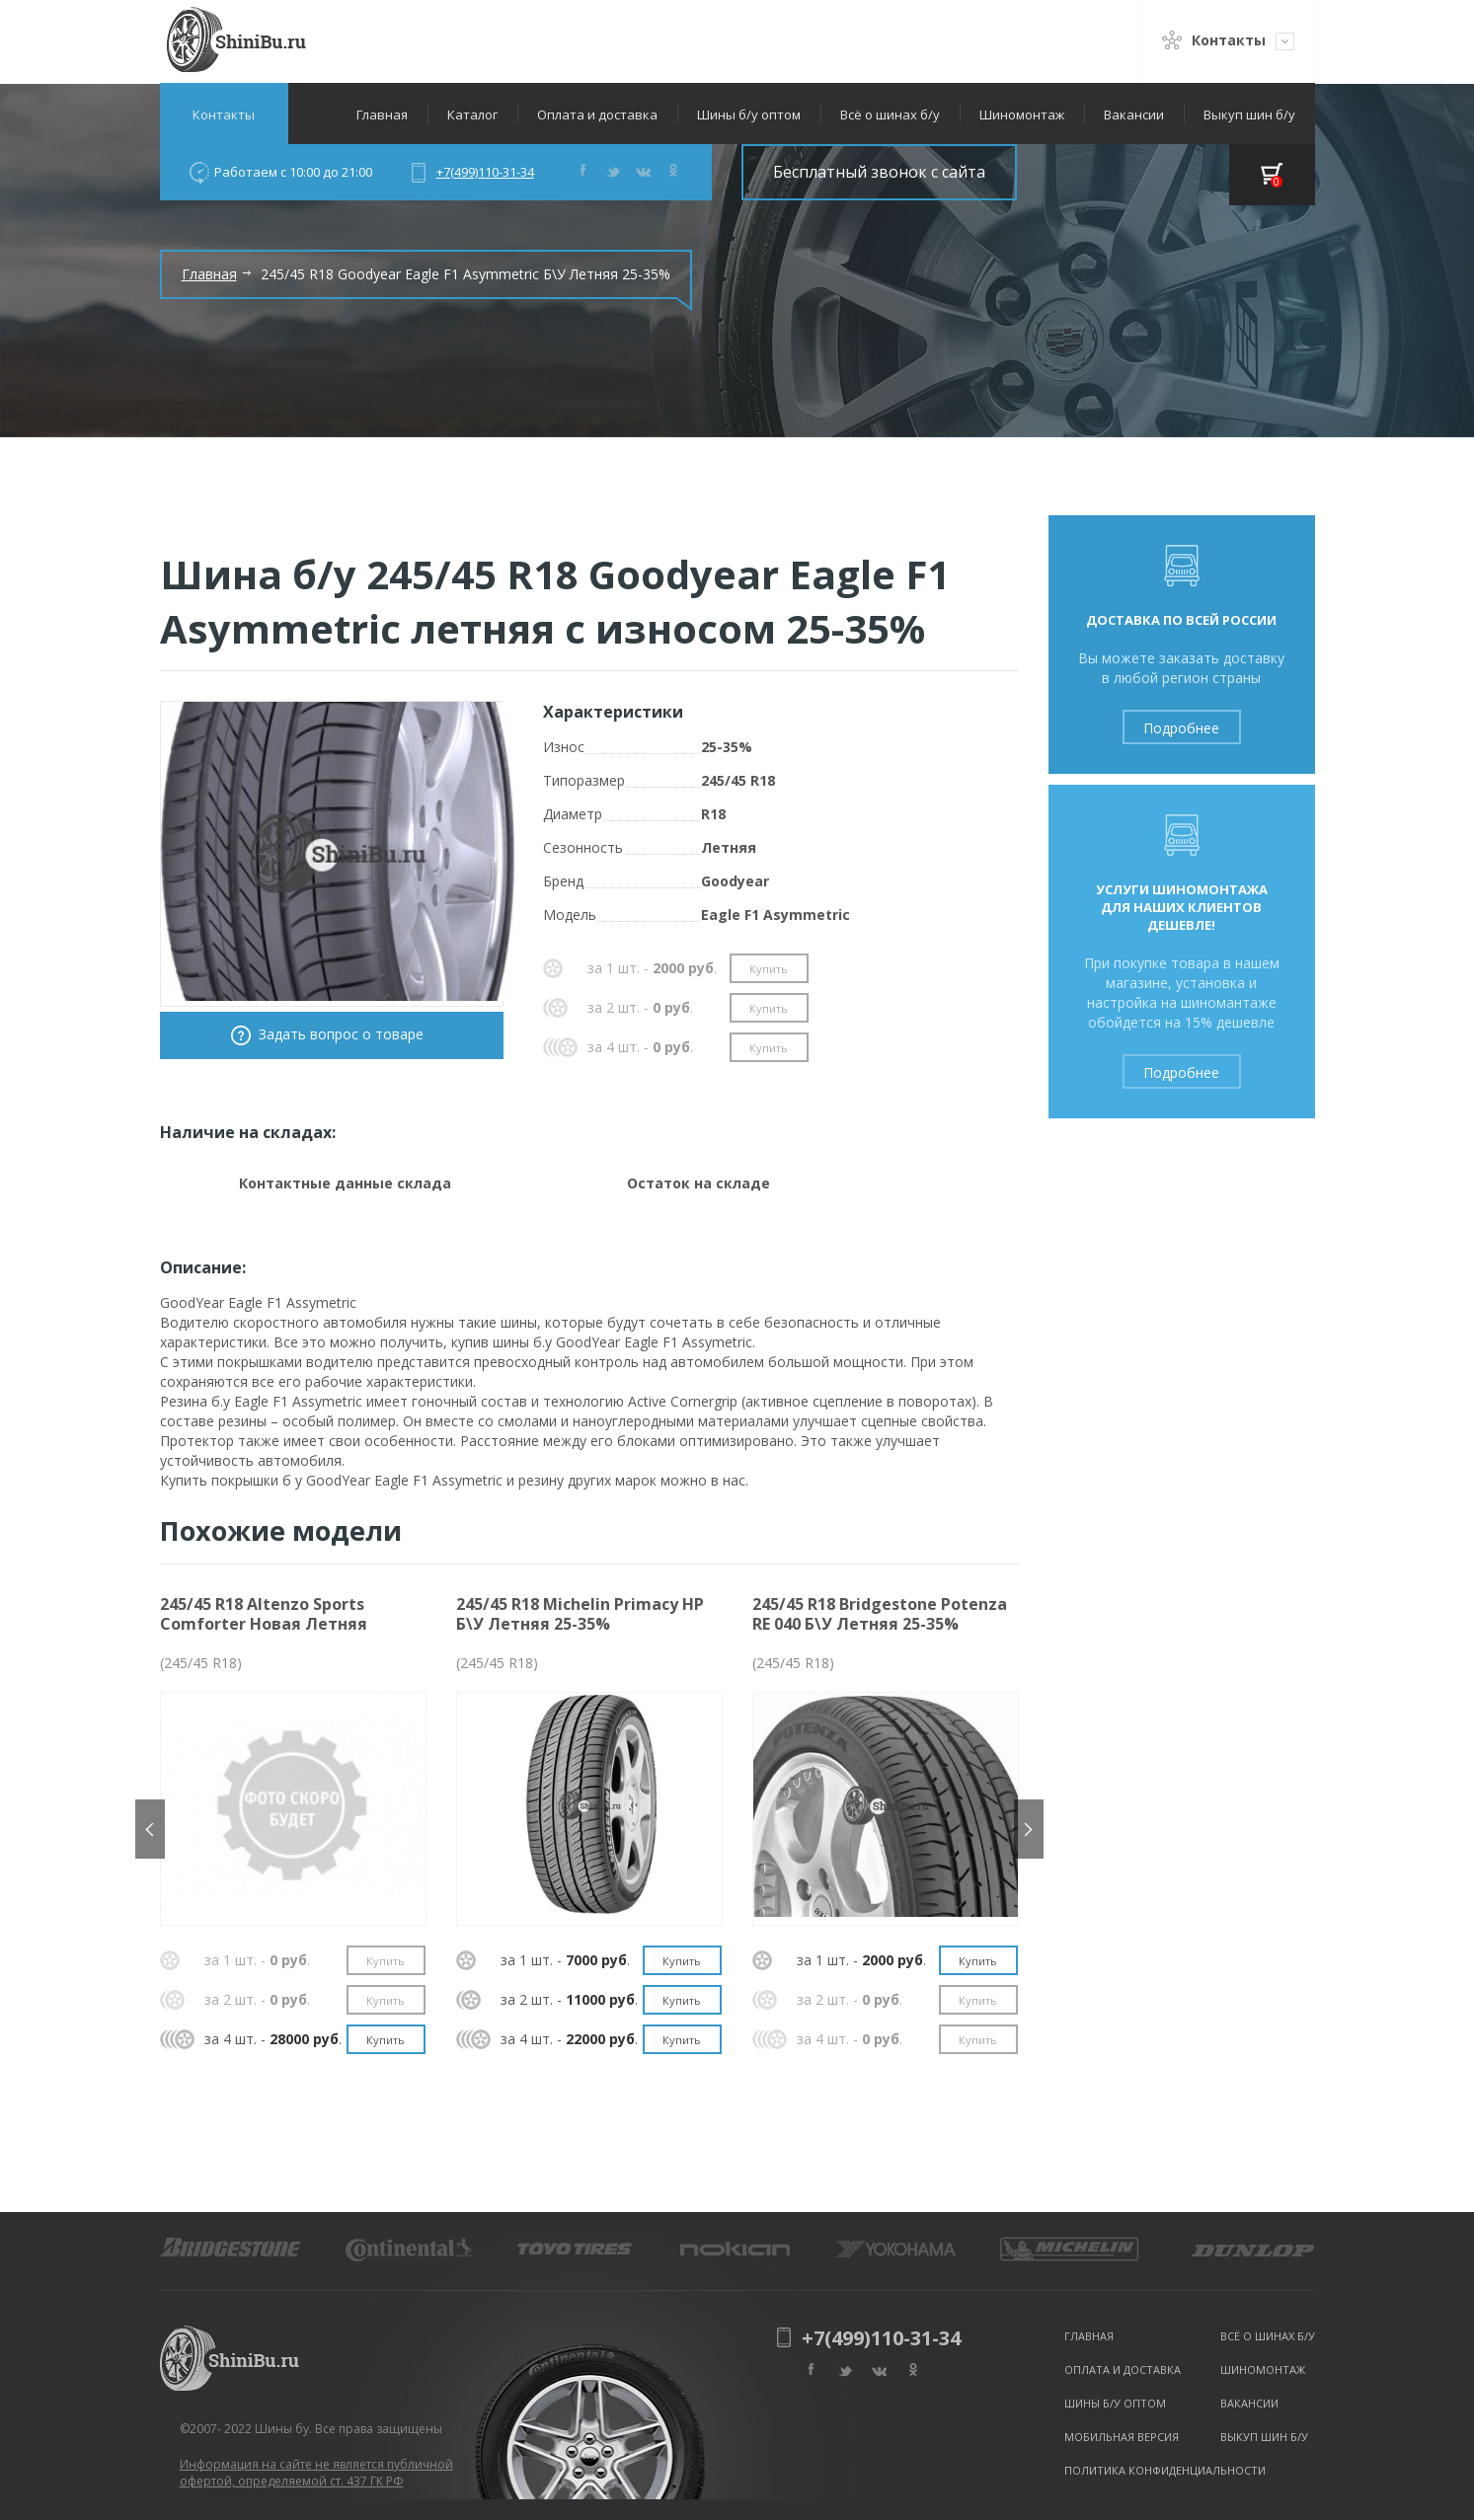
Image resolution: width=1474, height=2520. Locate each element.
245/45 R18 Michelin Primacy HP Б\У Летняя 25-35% (580, 1614)
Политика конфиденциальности (1165, 2470)
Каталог (472, 114)
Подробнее (1181, 728)
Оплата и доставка (597, 114)
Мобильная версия (1121, 2436)
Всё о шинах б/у (890, 114)
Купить (768, 968)
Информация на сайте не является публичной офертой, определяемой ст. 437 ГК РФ (316, 2472)
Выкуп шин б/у (1249, 114)
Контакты (224, 114)
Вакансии (1134, 114)
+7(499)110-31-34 (485, 172)
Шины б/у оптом (749, 114)
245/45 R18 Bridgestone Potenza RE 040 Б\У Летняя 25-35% (879, 1614)
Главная (382, 114)
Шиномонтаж (1021, 114)
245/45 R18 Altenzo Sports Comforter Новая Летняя (263, 1614)
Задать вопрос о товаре (341, 1034)
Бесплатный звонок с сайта (879, 172)
